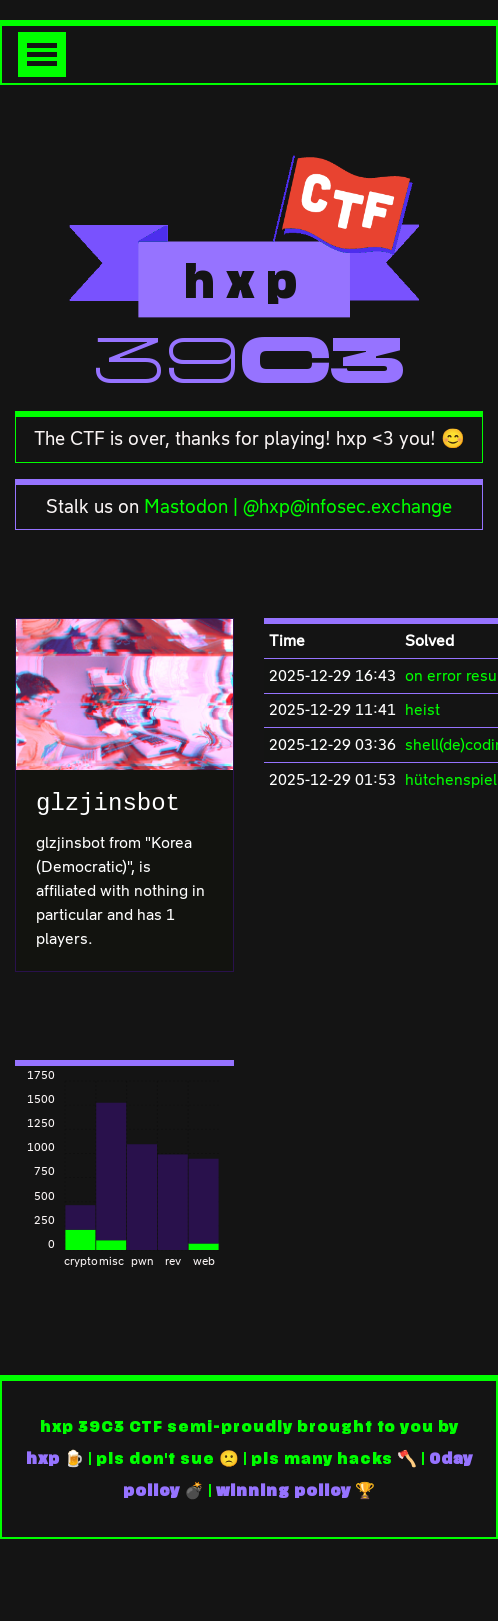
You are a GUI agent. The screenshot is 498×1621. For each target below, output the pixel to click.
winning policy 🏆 (295, 1491)
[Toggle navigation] (42, 54)
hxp (43, 1459)
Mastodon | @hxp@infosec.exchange (298, 506)
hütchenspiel (451, 779)
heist (422, 709)
